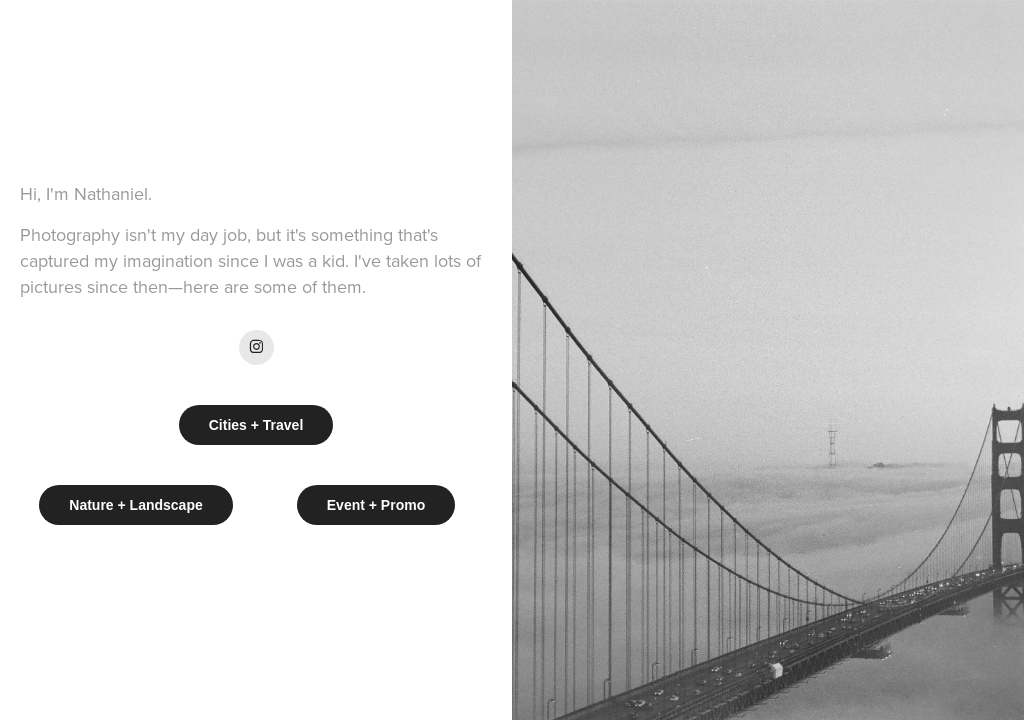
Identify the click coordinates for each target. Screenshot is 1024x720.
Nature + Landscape (135, 505)
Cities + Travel (256, 425)
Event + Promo (376, 505)
